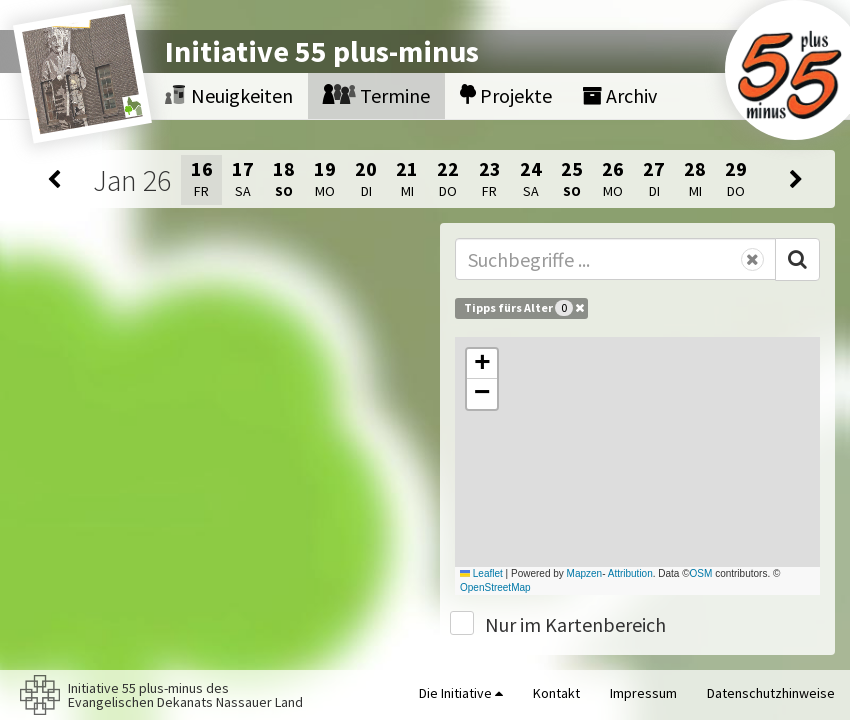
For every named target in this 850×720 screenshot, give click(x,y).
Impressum (643, 693)
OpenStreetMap (495, 587)
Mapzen (585, 573)
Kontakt (556, 693)
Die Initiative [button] (461, 693)
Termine (376, 95)
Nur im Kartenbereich (575, 624)
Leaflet (481, 573)
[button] (482, 364)
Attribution (630, 573)
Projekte (506, 95)
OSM (701, 573)
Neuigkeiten (229, 95)
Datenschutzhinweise (771, 693)
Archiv (619, 95)
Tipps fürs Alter (524, 308)
